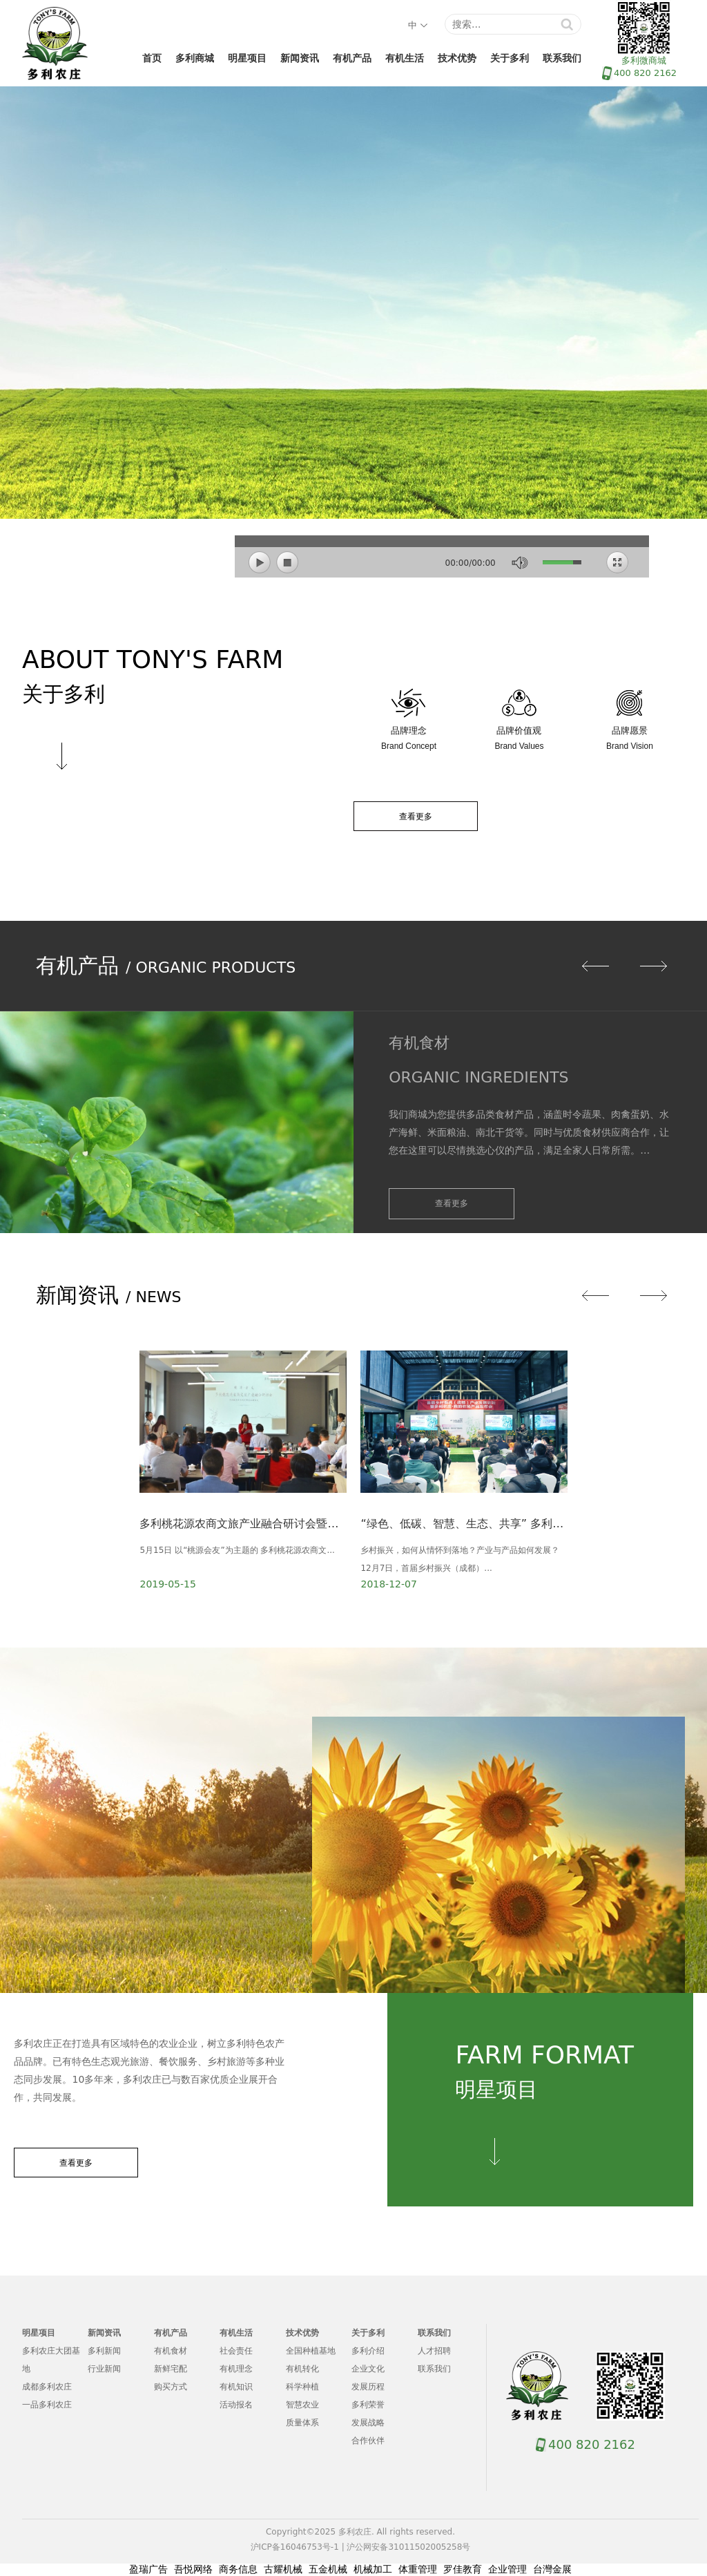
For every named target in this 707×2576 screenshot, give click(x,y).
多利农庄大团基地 (51, 2360)
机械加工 (373, 2569)
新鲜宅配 (170, 2369)
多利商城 (194, 58)
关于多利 (509, 58)
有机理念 (236, 2369)
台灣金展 (552, 2569)
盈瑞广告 (148, 2569)
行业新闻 (104, 2369)
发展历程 (368, 2387)
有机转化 (302, 2369)
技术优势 (457, 58)
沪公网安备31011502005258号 (408, 2547)
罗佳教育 (462, 2569)
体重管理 (417, 2569)
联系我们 (562, 58)
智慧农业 (302, 2405)
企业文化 (368, 2369)
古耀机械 (283, 2569)
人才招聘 (434, 2351)
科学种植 (302, 2387)
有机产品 (352, 58)
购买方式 (170, 2387)
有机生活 (404, 58)
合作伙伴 (368, 2440)
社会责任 (236, 2351)
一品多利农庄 (47, 2405)
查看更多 (415, 816)
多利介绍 (368, 2351)
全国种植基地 (311, 2351)
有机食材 (170, 2351)
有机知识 (236, 2387)
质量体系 (302, 2422)
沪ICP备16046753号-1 (295, 2547)
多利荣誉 (368, 2405)
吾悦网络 (193, 2569)
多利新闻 (104, 2351)
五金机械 (328, 2569)
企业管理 (507, 2569)
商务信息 (238, 2569)
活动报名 (236, 2405)
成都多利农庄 (47, 2387)
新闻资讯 (299, 58)
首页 (152, 58)
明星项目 (247, 58)
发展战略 (368, 2422)
